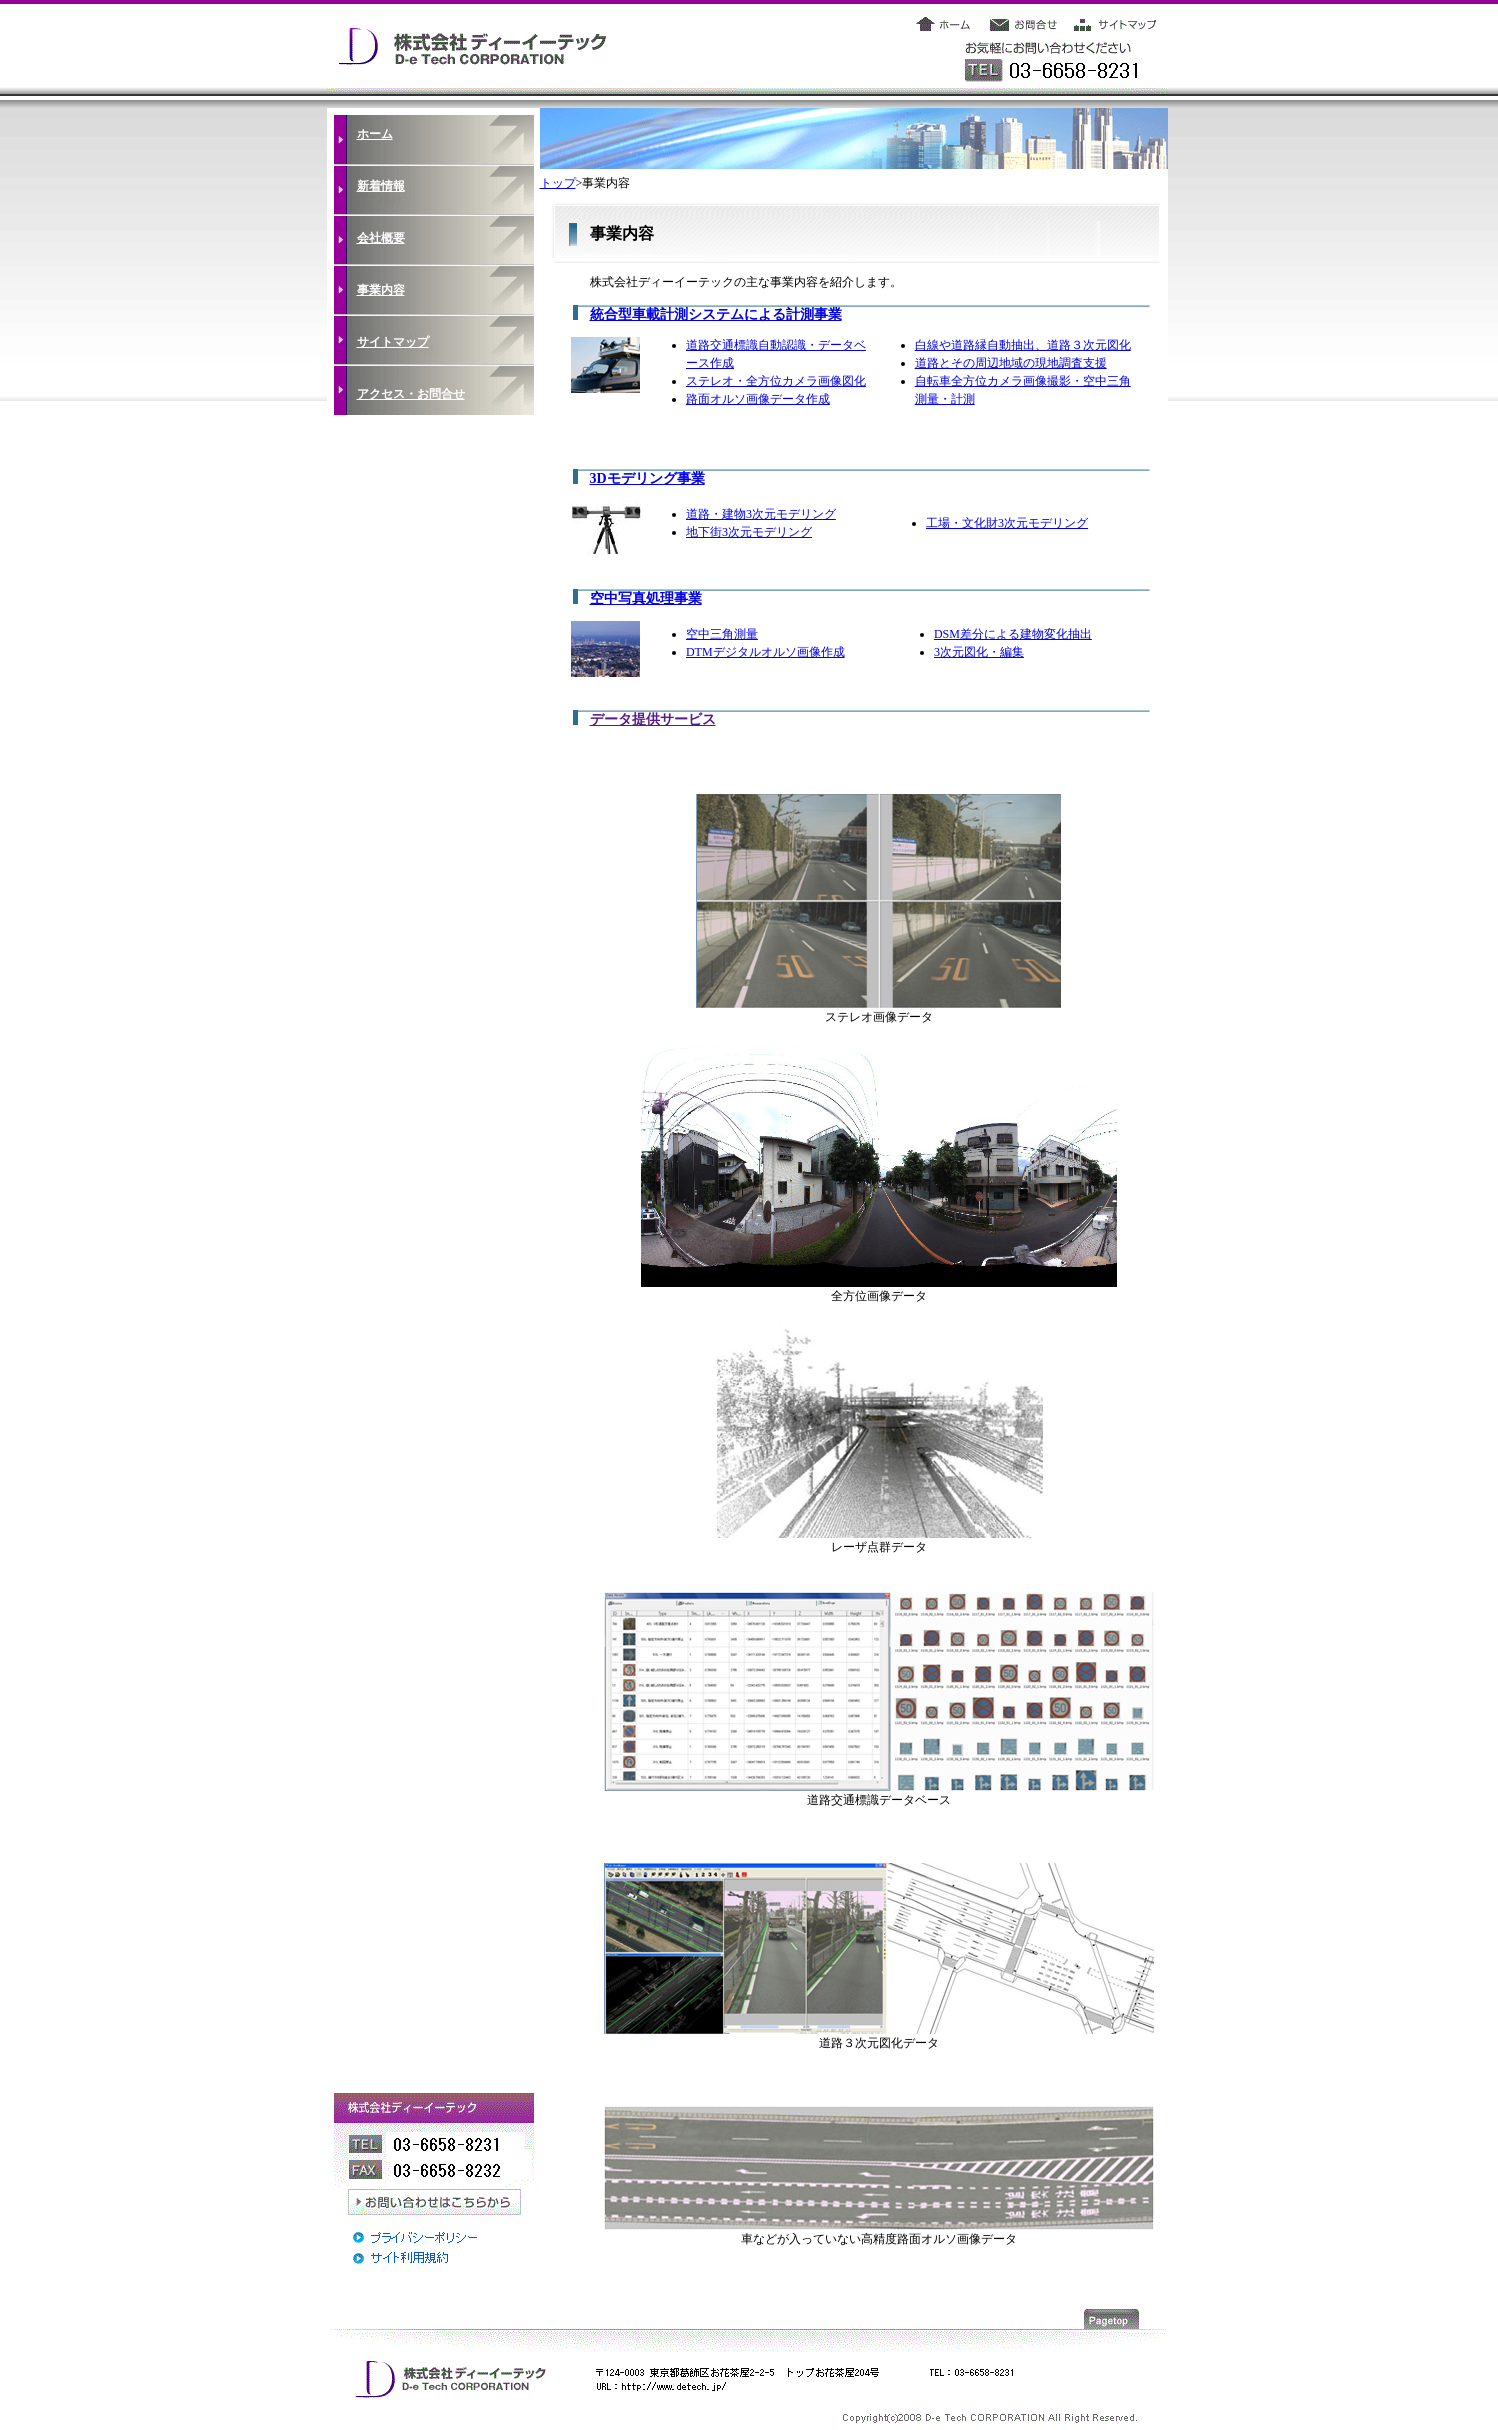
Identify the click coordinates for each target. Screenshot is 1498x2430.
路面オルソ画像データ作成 (758, 399)
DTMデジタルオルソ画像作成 (765, 652)
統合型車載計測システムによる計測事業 (716, 314)
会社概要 (381, 238)
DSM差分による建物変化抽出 (1013, 634)
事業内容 (381, 290)
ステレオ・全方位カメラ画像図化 (776, 381)
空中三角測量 (722, 634)
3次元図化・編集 (979, 652)
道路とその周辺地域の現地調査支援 (1011, 363)
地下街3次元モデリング (749, 532)
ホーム (375, 134)
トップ (558, 183)
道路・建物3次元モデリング (761, 514)
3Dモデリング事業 (647, 478)
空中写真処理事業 (646, 598)
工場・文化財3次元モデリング (1007, 523)
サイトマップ (393, 342)
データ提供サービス (653, 719)
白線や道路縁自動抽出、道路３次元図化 (1023, 345)
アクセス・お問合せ (411, 394)
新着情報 (381, 186)
